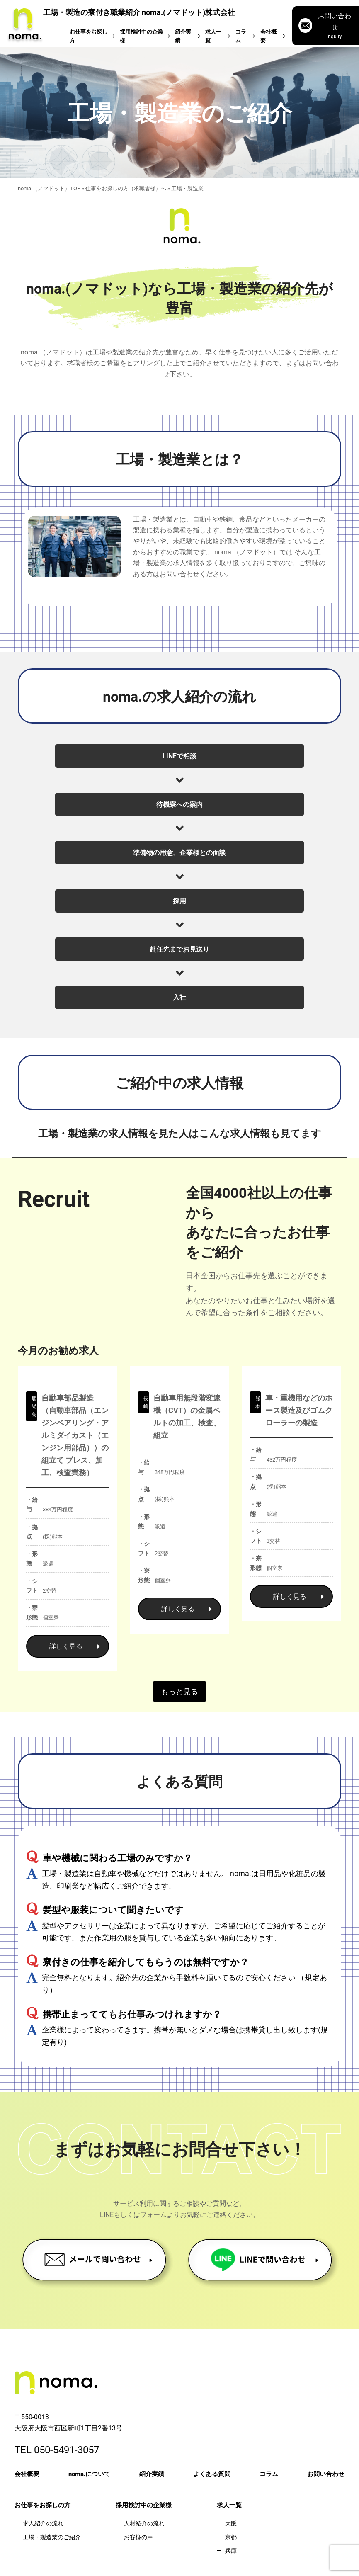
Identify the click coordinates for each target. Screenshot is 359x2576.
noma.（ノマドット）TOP (49, 188)
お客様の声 (138, 2537)
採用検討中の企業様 (141, 36)
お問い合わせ (325, 2473)
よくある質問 (211, 2473)
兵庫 (231, 2550)
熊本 (257, 1402)
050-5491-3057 (66, 2449)
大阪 (231, 2523)
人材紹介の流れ (144, 2523)
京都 (231, 2537)
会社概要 (268, 36)
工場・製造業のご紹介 (52, 2537)
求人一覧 (213, 36)
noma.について (89, 2473)
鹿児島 (34, 1406)
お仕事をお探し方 (88, 36)
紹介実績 (183, 36)
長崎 (145, 1402)
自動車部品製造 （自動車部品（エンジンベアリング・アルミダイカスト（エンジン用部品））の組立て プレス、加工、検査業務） (75, 1435)
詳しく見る (74, 1645)
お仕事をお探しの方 (42, 2505)
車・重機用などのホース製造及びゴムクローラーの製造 (298, 1410)
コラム (240, 36)
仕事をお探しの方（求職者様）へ (125, 188)
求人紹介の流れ (43, 2523)
